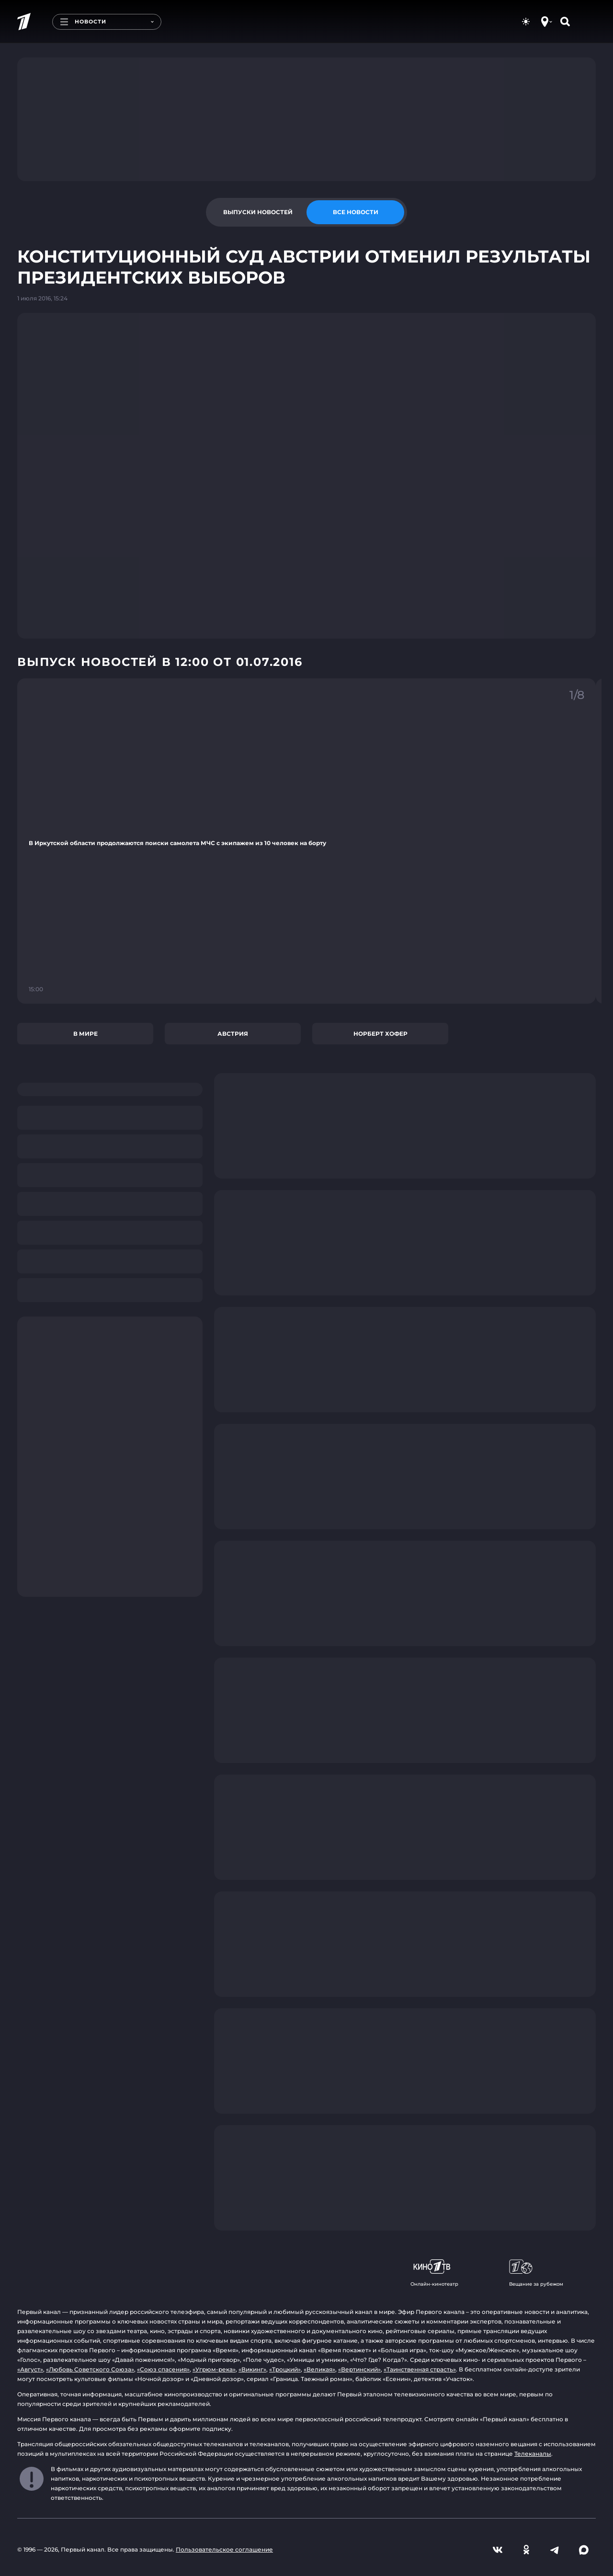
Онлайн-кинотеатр (434, 2273)
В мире (85, 1033)
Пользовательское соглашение (224, 2549)
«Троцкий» (285, 2369)
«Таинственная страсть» (420, 2369)
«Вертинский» (359, 2369)
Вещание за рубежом (536, 2273)
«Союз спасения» (163, 2369)
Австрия (232, 1033)
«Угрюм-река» (214, 2369)
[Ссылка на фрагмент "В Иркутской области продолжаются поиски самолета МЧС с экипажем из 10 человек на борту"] (306, 841)
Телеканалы (532, 2453)
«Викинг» (252, 2369)
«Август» (30, 2369)
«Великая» (319, 2369)
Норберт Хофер (380, 1033)
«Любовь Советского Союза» (90, 2369)
